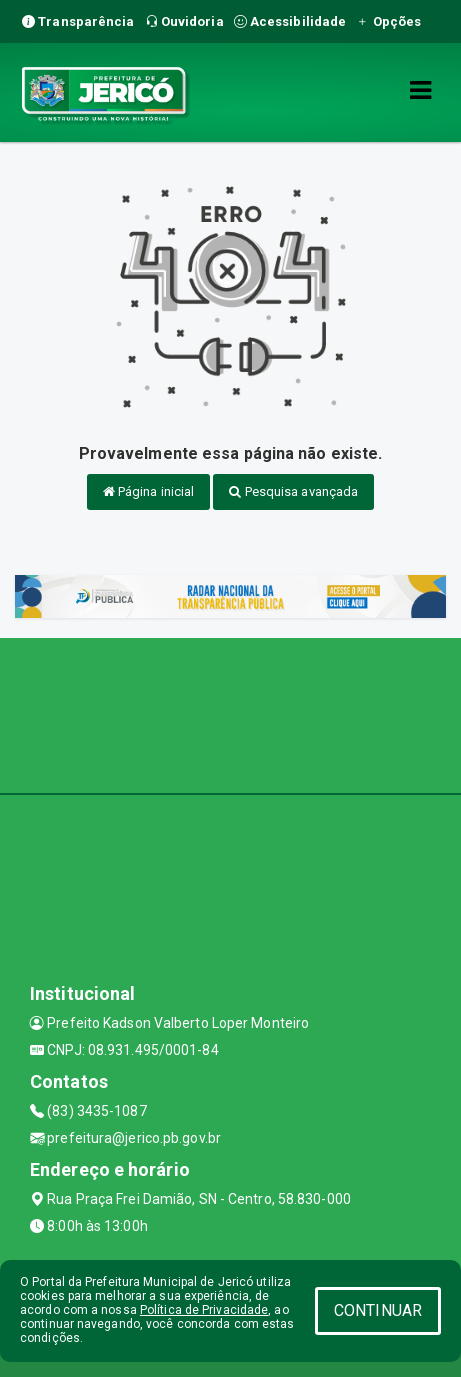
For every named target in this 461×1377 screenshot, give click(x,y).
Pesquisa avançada (293, 491)
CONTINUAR (378, 1310)
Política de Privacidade (204, 1310)
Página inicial (149, 491)
